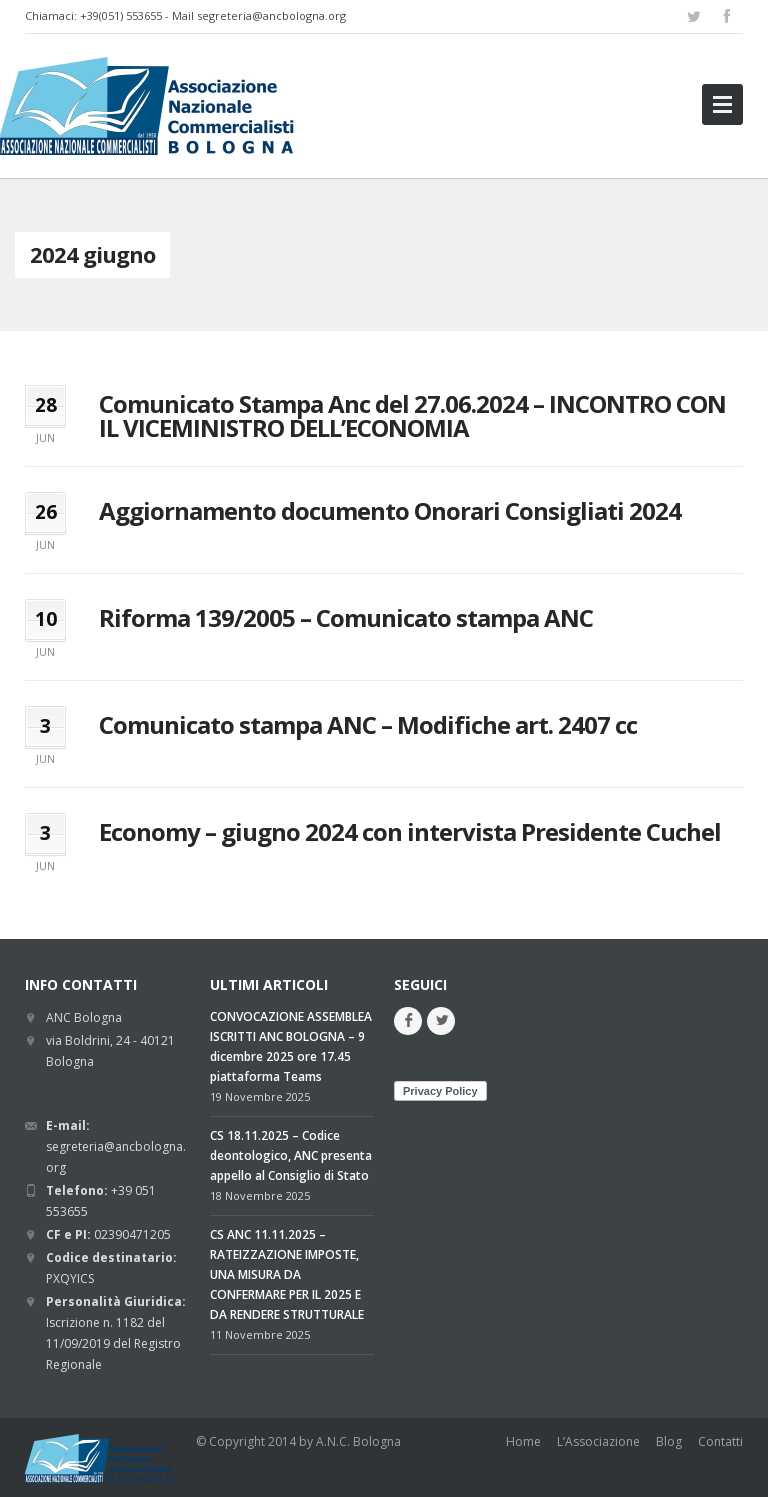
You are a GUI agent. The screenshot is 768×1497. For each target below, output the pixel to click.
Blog (669, 1441)
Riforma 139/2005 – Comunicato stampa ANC (346, 617)
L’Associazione (598, 1441)
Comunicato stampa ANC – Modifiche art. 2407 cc (368, 724)
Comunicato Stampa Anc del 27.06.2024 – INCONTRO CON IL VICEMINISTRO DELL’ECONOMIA (412, 415)
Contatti (720, 1441)
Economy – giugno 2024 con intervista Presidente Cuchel (410, 831)
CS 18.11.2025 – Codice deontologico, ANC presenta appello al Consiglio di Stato (291, 1155)
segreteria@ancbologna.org (271, 15)
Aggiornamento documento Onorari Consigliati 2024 (390, 510)
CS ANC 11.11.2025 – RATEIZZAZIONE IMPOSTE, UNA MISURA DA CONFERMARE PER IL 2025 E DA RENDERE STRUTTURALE (287, 1274)
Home (523, 1441)
